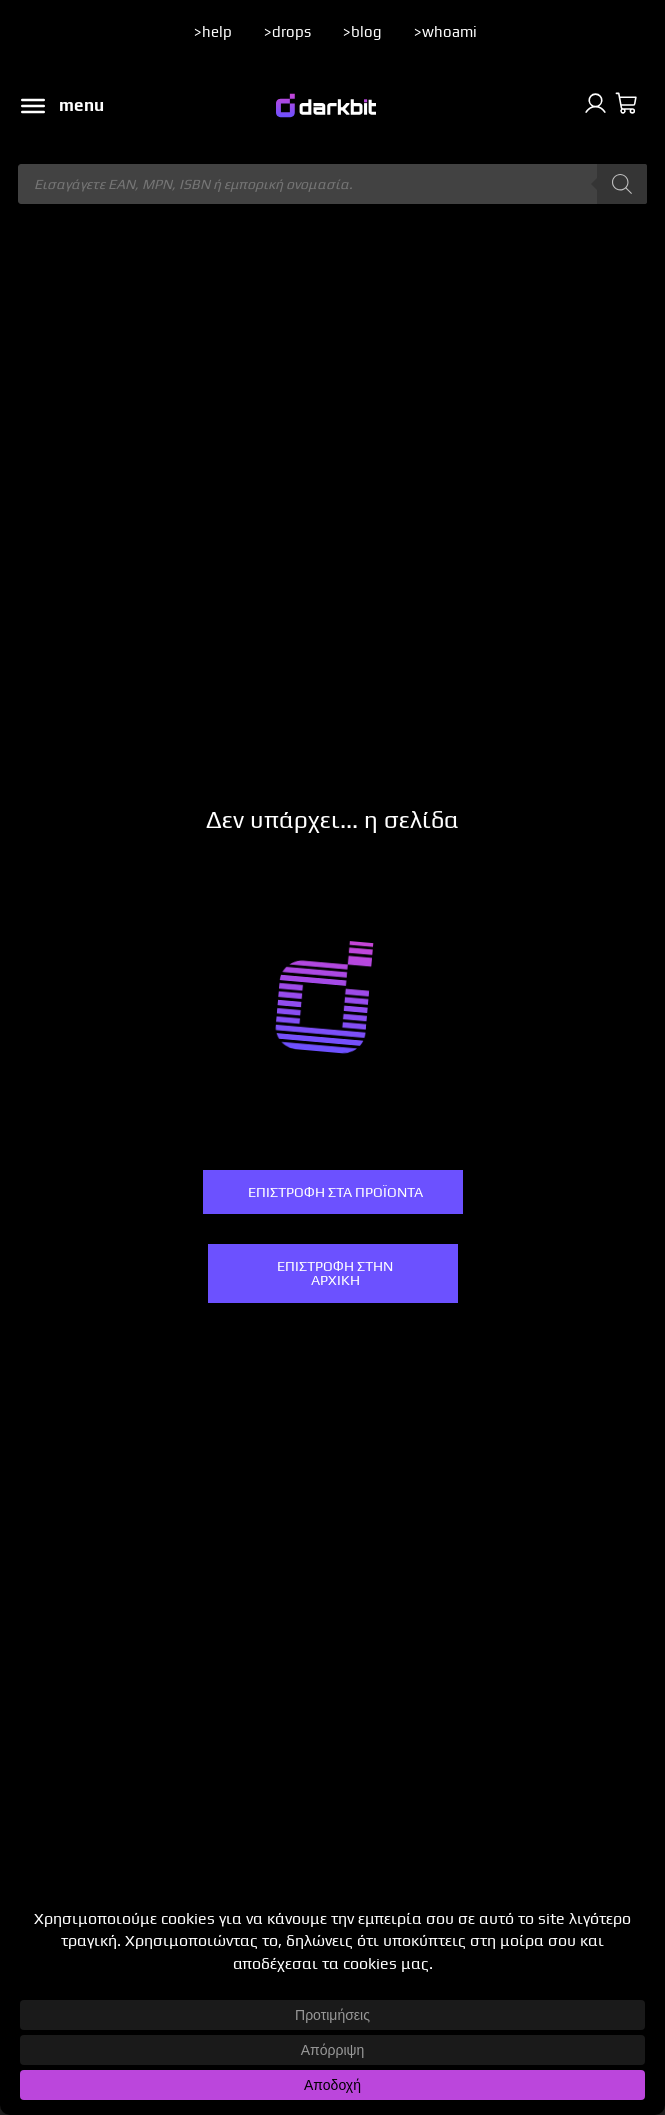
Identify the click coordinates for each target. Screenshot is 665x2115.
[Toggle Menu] (33, 106)
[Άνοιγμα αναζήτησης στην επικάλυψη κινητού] (332, 184)
